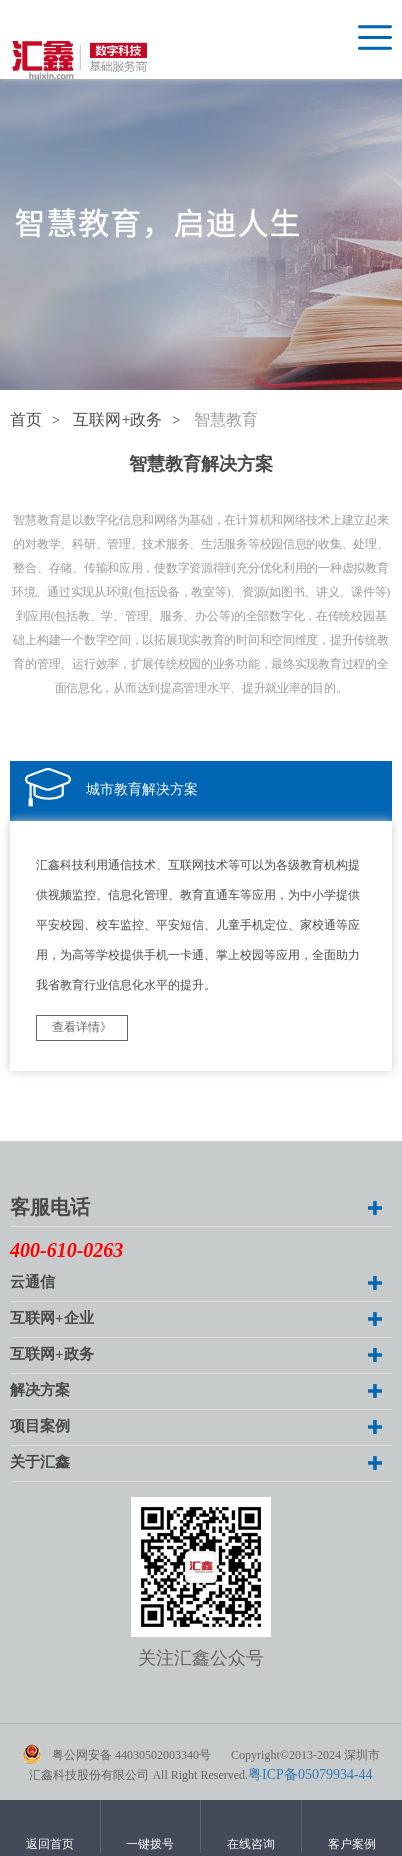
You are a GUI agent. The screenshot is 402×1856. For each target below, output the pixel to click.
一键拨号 (150, 1844)
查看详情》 (82, 1027)
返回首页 (50, 1844)
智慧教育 (226, 420)
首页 (26, 420)
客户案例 (352, 1844)
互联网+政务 (117, 420)
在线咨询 (251, 1844)
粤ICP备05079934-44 (310, 1775)
